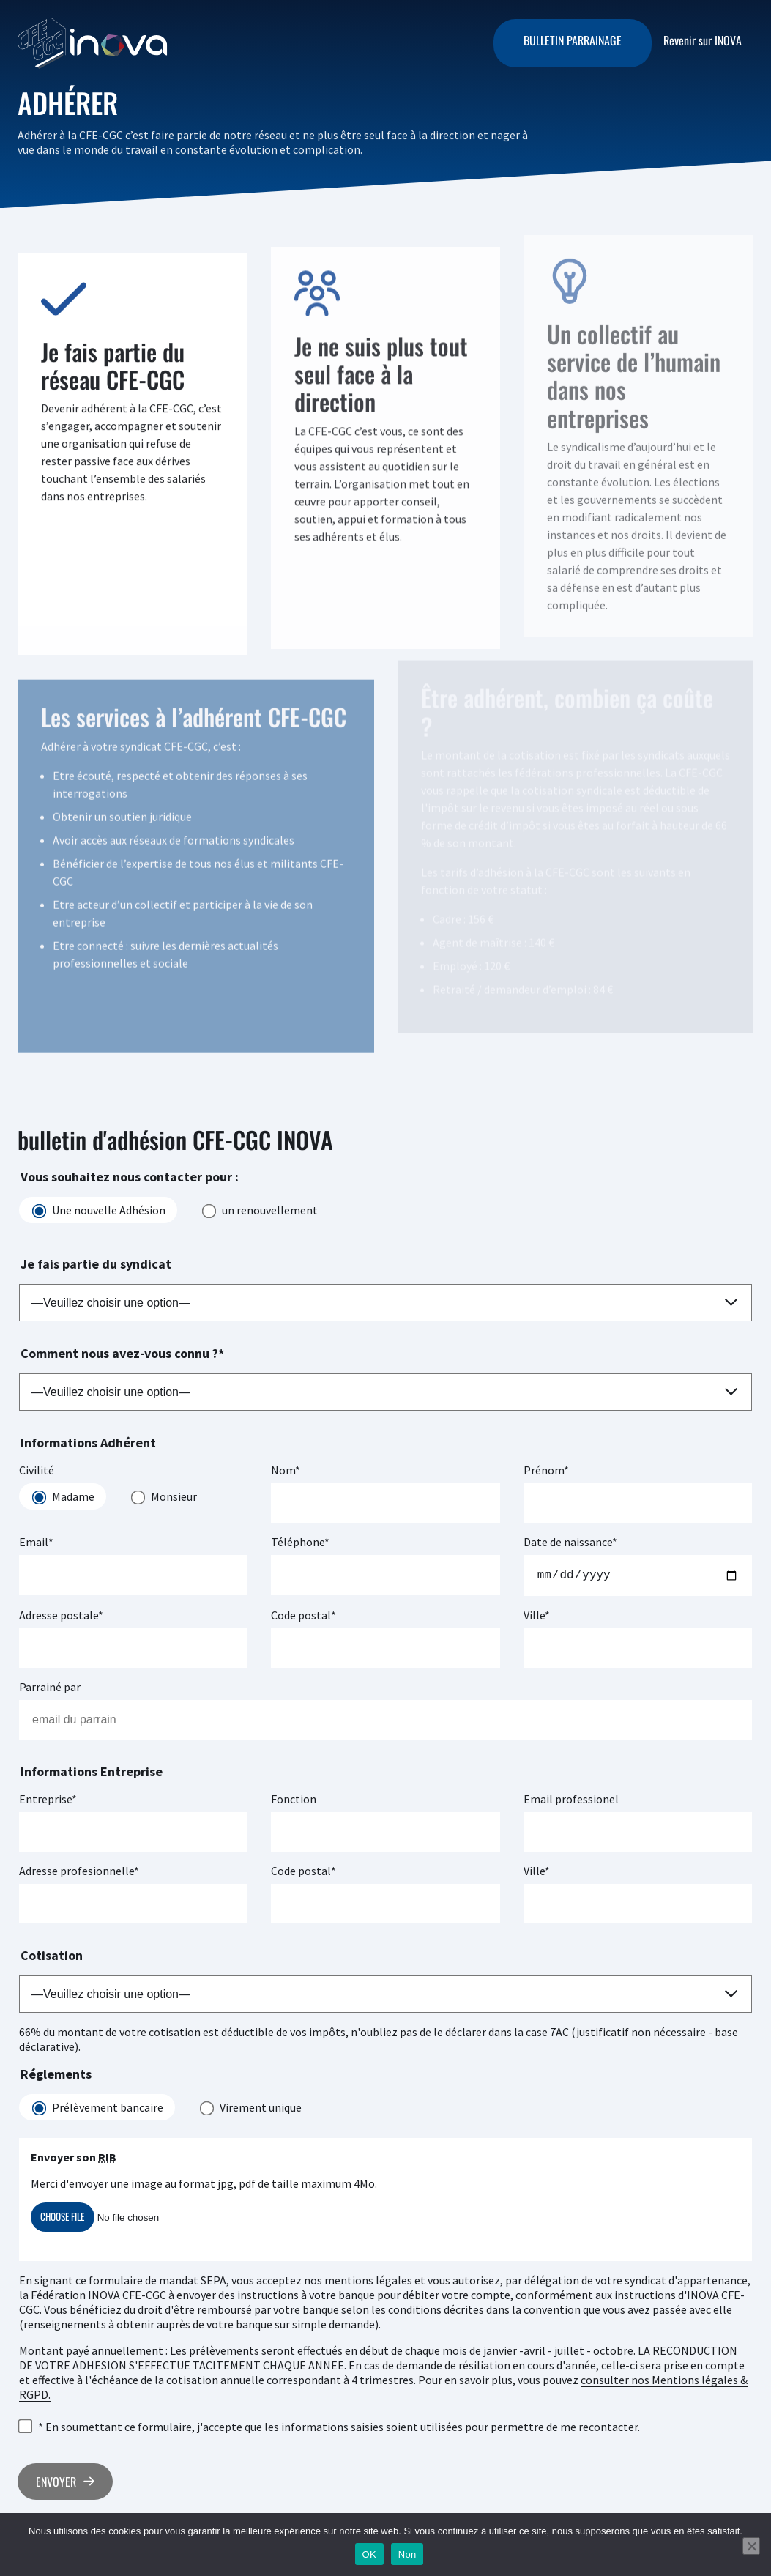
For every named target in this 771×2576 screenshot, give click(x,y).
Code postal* (303, 1618)
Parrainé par (50, 1689)
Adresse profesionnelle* (79, 1873)
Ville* (537, 1618)
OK (369, 2554)
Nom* (285, 1470)
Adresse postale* (61, 1618)
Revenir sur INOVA (702, 40)
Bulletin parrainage (573, 40)
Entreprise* (48, 1801)
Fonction (293, 1801)
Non (407, 2554)
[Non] (751, 2546)
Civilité (36, 1470)
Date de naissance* (570, 1541)
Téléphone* (300, 1541)
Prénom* (546, 1470)
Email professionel (571, 1801)
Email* (36, 1541)
